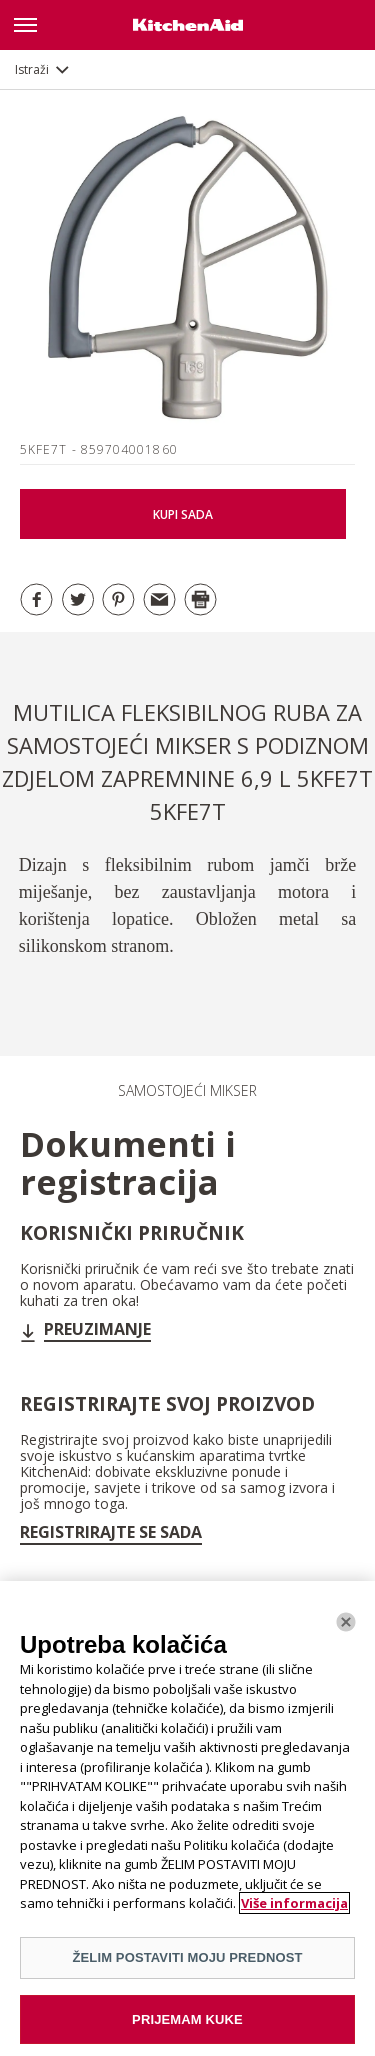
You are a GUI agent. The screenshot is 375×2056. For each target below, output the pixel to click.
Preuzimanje (97, 1329)
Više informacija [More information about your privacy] (294, 1910)
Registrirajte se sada (111, 1532)
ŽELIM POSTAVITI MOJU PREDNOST (187, 1963)
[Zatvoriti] (346, 1628)
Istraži (32, 69)
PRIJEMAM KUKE (187, 2025)
